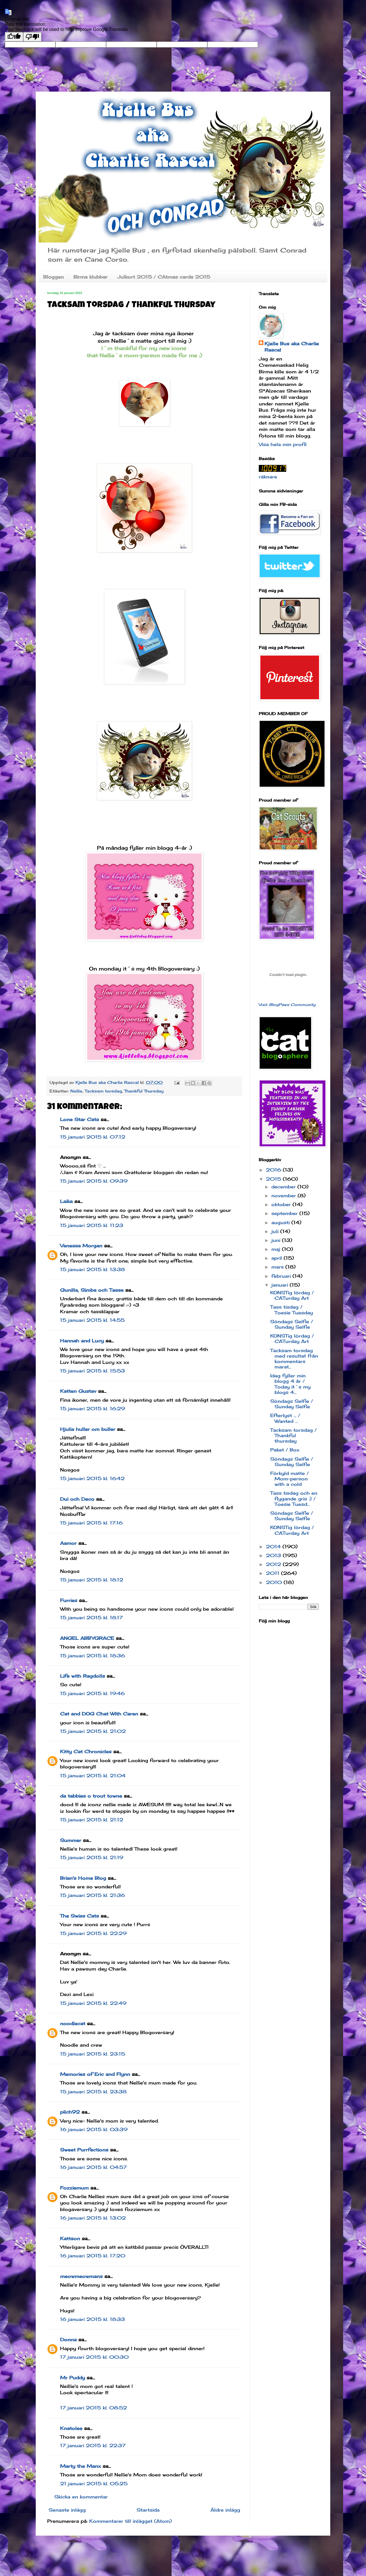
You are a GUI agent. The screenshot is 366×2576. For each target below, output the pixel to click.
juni (276, 1240)
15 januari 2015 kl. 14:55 (92, 1320)
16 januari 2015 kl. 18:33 (92, 2319)
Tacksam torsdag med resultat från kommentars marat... (294, 1359)
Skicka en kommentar (81, 2497)
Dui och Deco (77, 1499)
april (277, 1258)
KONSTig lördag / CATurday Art (292, 1295)
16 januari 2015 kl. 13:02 (93, 2218)
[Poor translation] (32, 37)
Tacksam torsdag (103, 1090)
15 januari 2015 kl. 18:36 (92, 1655)
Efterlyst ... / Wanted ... (285, 1418)
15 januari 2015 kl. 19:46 (92, 1693)
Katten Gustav (78, 1391)
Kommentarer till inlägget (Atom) (130, 2521)
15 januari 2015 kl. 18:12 (91, 1580)
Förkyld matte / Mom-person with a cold (289, 1478)
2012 (274, 1564)
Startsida (148, 2510)
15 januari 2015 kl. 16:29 (92, 1408)
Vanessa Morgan (81, 1245)
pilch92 (70, 2112)
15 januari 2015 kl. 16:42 (92, 1478)
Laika (66, 1201)
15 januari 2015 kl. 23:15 (92, 2054)
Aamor (68, 1543)
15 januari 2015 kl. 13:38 (92, 1269)
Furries (68, 1600)
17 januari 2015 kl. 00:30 (94, 2357)
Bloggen (53, 277)
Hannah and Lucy (82, 1341)
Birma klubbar (90, 277)
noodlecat (72, 2023)
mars (278, 1267)
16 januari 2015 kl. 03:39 (94, 2129)
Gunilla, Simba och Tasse (92, 1290)
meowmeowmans (81, 2276)
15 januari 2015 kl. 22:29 (93, 1933)
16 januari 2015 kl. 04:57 (93, 2167)
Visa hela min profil (283, 444)
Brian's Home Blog (83, 1878)
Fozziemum (74, 2188)
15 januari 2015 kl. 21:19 (91, 1857)
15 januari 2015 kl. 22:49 (93, 2003)
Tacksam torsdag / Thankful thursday (293, 1435)
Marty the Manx (80, 2466)
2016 (274, 1170)
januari (280, 1285)
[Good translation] (14, 37)
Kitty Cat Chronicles (86, 1751)
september (285, 1213)
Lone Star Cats (79, 1119)
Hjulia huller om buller (87, 1429)
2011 (273, 1573)
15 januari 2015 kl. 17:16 (91, 1523)
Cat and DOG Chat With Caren (99, 1714)
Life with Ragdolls (82, 1676)
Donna (68, 2339)
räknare (268, 477)
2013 (274, 1555)
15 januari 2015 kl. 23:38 (93, 2091)
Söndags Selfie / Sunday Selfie (291, 1324)
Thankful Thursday (144, 1090)
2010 (275, 1582)
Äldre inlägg (225, 2510)
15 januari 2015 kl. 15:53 (92, 1371)
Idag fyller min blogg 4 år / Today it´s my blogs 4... (290, 1384)
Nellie (76, 1090)
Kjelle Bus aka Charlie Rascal (291, 347)
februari (282, 1276)
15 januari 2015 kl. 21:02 (93, 1731)
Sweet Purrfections (84, 2150)
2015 (274, 1179)
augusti (281, 1222)
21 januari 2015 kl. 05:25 (94, 2483)
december (284, 1187)
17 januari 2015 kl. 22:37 (93, 2445)
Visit (287, 1004)
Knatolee (71, 2428)
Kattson (70, 2238)
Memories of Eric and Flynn (95, 2074)
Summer (70, 1840)
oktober (282, 1204)
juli (275, 1231)
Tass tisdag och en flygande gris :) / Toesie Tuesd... (293, 1498)
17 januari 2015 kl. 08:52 (93, 2408)
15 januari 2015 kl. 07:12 (92, 1137)
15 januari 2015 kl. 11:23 (91, 1225)
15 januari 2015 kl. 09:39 (94, 1181)
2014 (274, 1546)
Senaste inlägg (67, 2510)
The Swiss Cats (79, 1916)
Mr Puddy (72, 2377)
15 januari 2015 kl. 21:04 (93, 1775)
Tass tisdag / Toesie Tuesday (291, 1309)
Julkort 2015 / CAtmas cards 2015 (163, 277)
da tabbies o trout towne (91, 1796)
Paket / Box (284, 1450)
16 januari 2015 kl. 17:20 (92, 2256)
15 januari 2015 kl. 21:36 (92, 1895)
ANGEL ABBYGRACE (87, 1638)
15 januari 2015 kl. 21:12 (91, 1819)
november (284, 1195)
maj (276, 1249)
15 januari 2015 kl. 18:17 (91, 1617)
